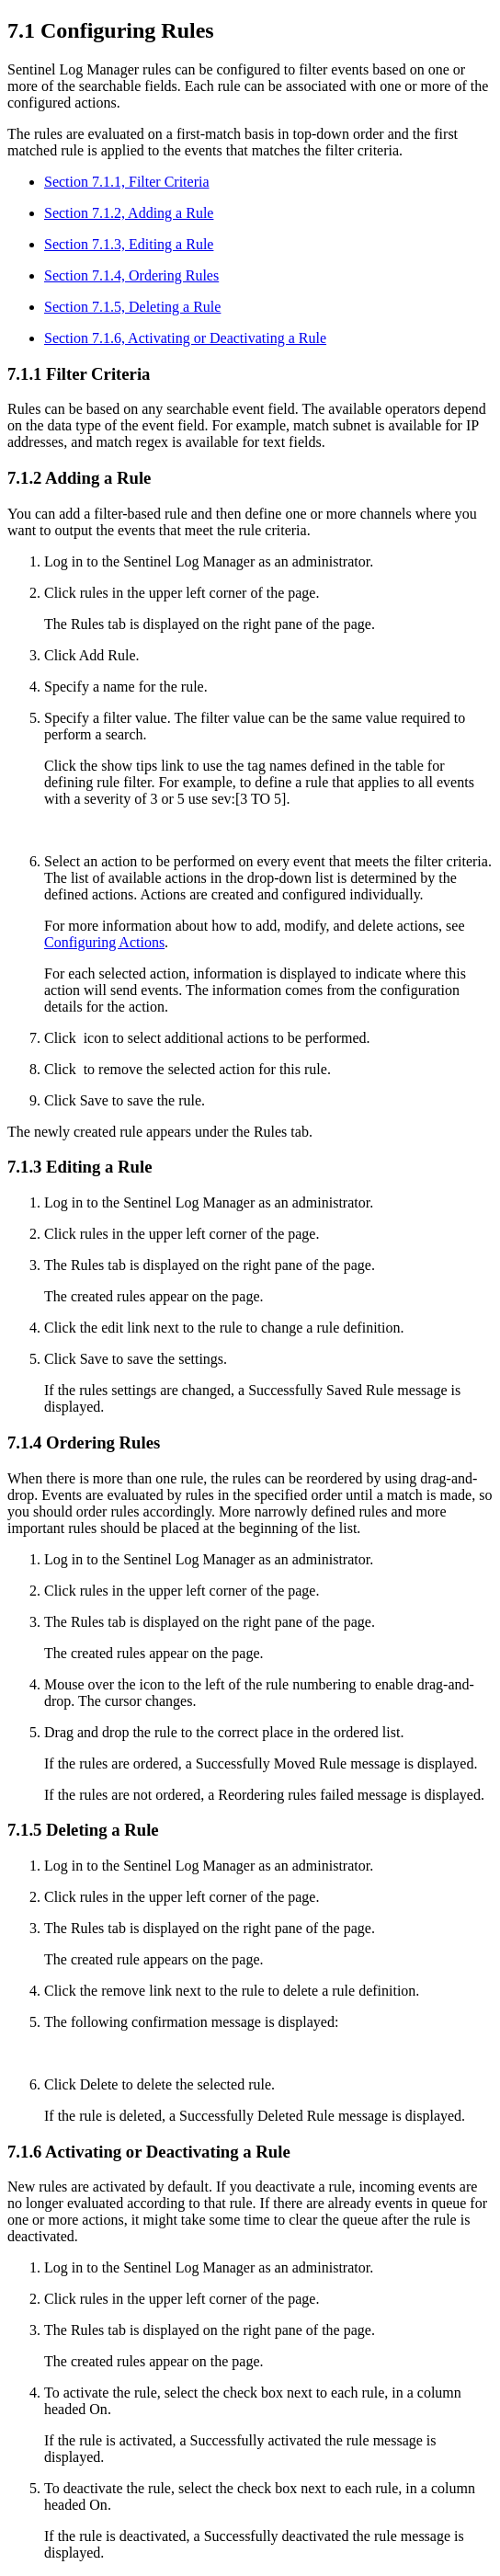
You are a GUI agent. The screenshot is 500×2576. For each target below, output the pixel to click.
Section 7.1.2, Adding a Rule (128, 213)
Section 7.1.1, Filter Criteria (127, 181)
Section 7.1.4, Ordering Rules (131, 275)
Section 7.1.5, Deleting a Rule (132, 307)
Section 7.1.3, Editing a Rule (128, 244)
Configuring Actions (104, 942)
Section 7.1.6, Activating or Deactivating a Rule (185, 338)
